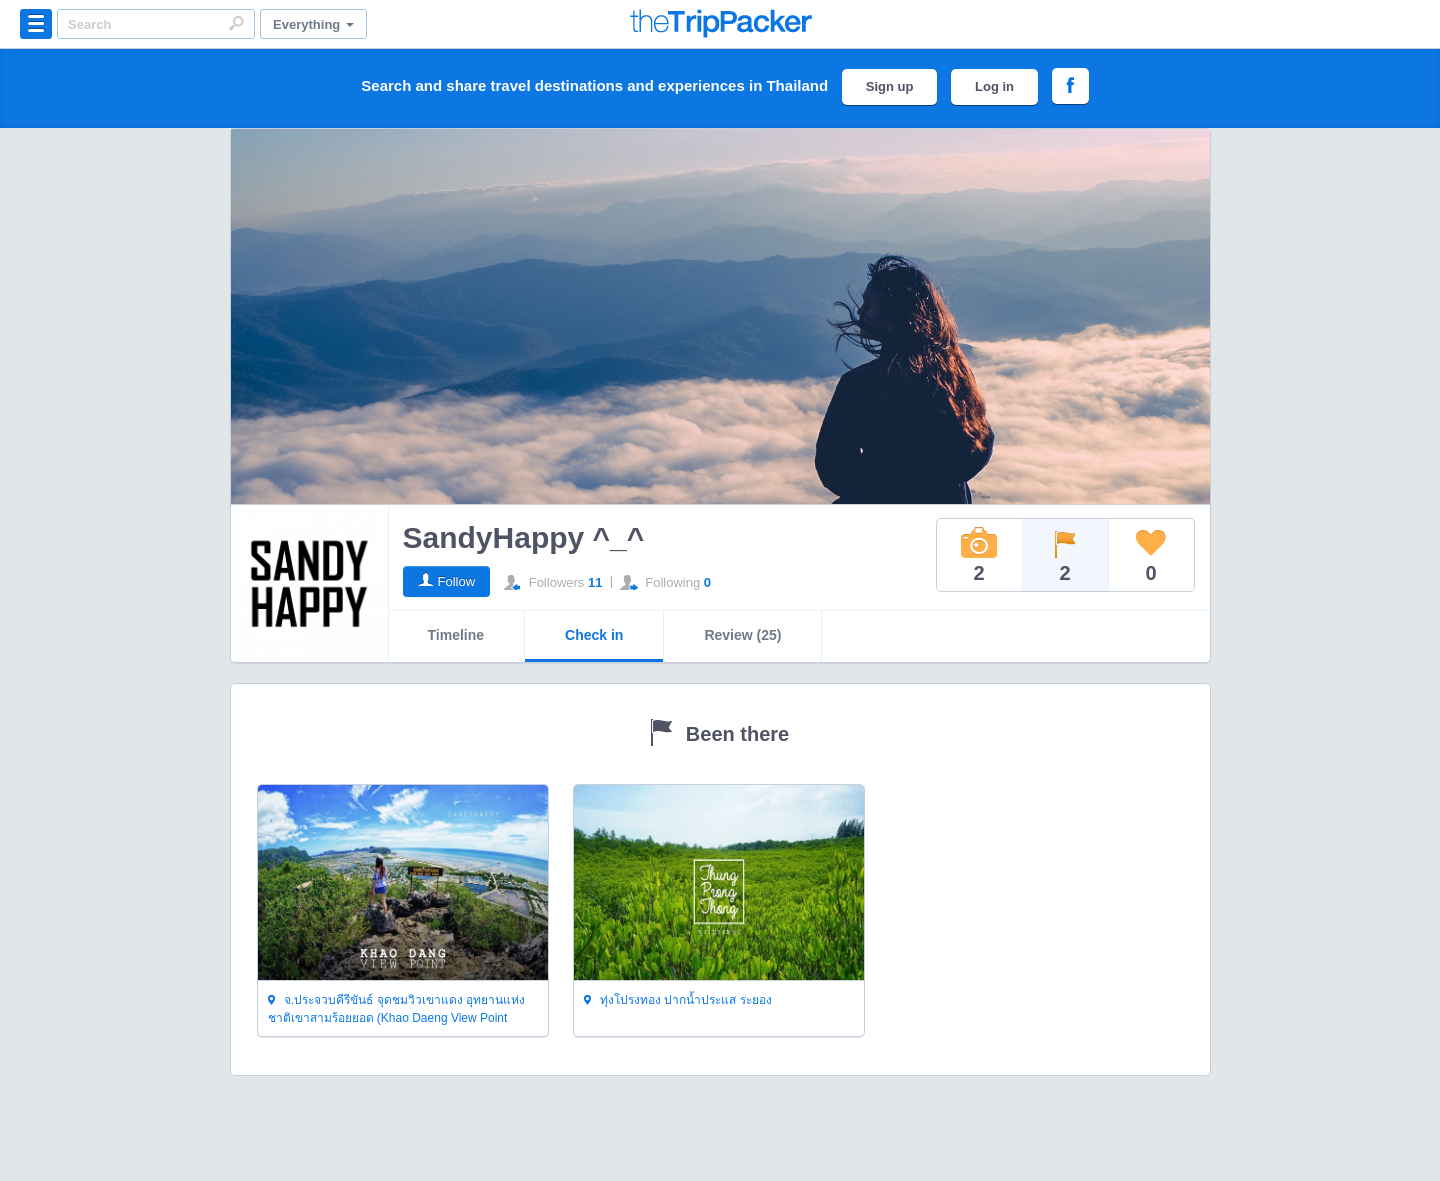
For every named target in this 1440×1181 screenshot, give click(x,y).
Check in (594, 635)
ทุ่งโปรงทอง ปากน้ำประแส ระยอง (678, 1001)
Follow (457, 581)
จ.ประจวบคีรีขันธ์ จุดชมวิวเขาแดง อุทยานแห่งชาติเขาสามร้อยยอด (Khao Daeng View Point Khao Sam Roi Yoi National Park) (396, 1009)
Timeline (456, 635)
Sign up (890, 86)
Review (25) (742, 635)
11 (595, 582)
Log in (994, 86)
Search (236, 23)
